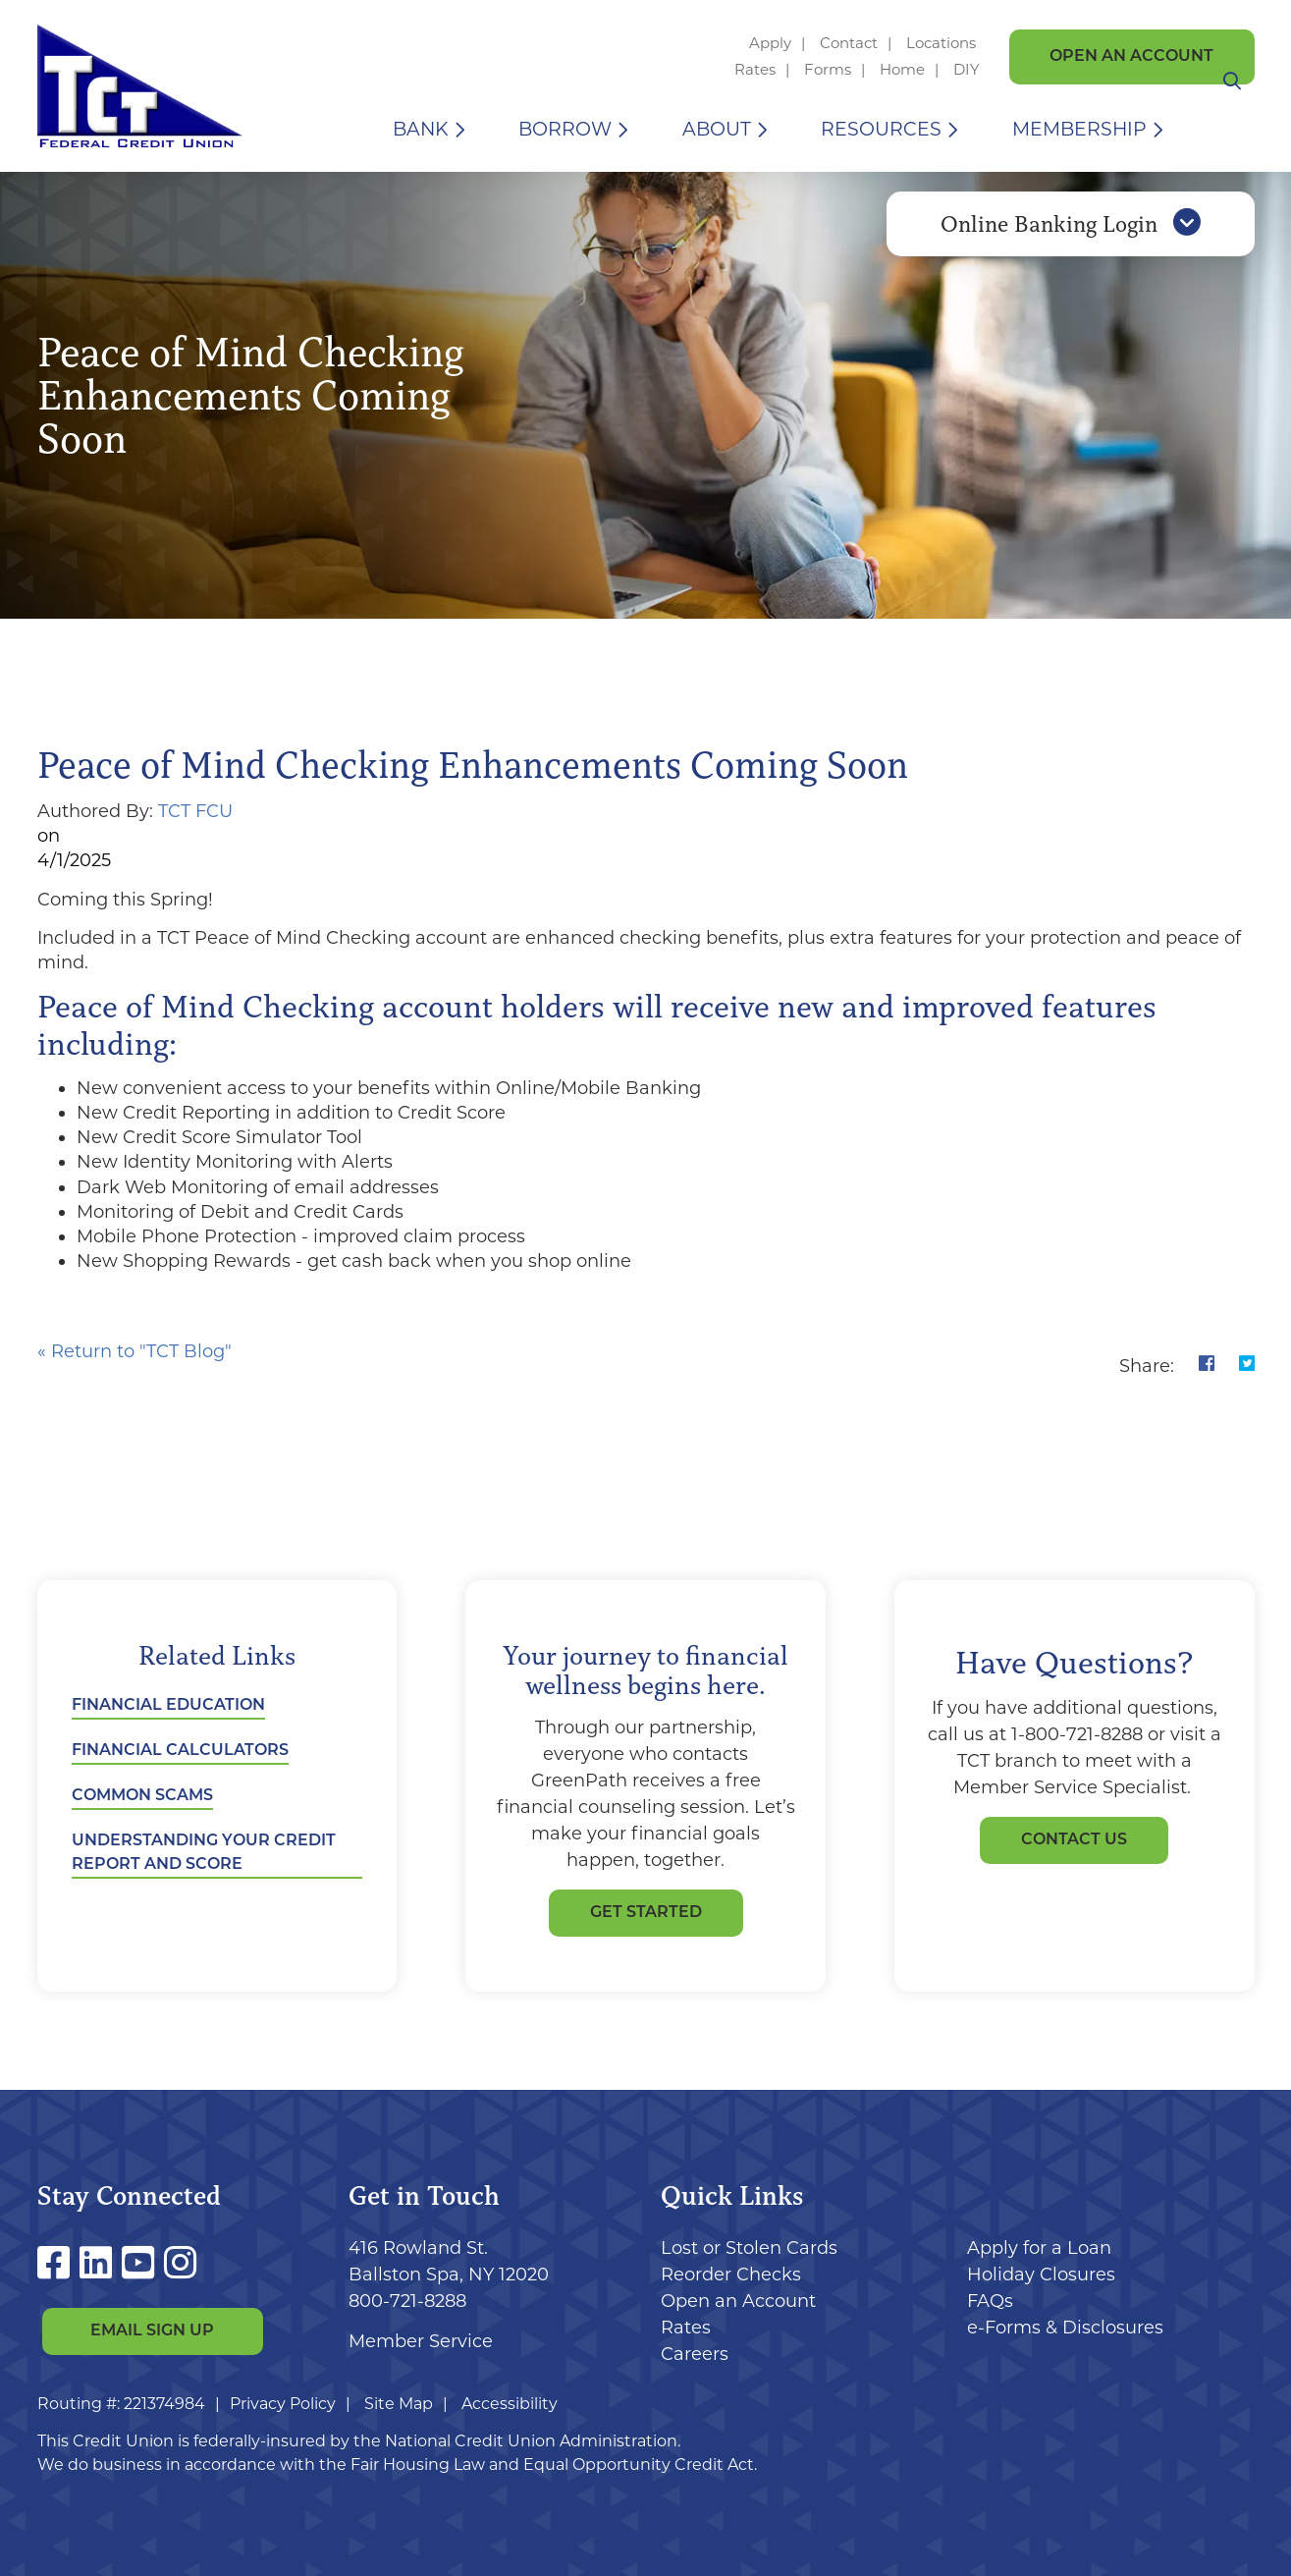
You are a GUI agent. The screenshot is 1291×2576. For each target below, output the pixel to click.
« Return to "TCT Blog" (134, 1351)
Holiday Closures (1041, 2274)
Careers (694, 2354)
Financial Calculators (180, 1751)
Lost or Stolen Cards (749, 2248)
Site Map (398, 2403)
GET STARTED (646, 1913)
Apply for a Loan (1039, 2248)
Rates (755, 69)
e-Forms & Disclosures (1065, 2327)
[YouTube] (143, 2263)
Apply (770, 42)
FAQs (990, 2301)
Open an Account (1131, 57)
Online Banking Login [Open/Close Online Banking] (1070, 238)
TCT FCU (195, 811)
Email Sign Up (152, 2332)
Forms (827, 69)
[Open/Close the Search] (1232, 129)
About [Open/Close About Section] (716, 129)
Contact (849, 42)
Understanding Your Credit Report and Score (204, 1853)
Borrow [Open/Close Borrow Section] (565, 129)
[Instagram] (180, 2263)
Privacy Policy (283, 2403)
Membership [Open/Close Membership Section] (1079, 129)
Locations (943, 42)
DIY (966, 69)
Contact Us (1074, 1840)
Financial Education (168, 1706)
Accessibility (509, 2403)
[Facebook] (58, 2263)
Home (902, 69)
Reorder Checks (731, 2274)
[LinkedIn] (101, 2263)
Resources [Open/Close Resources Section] (881, 129)
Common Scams (142, 1796)
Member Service (421, 2341)
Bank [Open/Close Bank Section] (421, 129)
